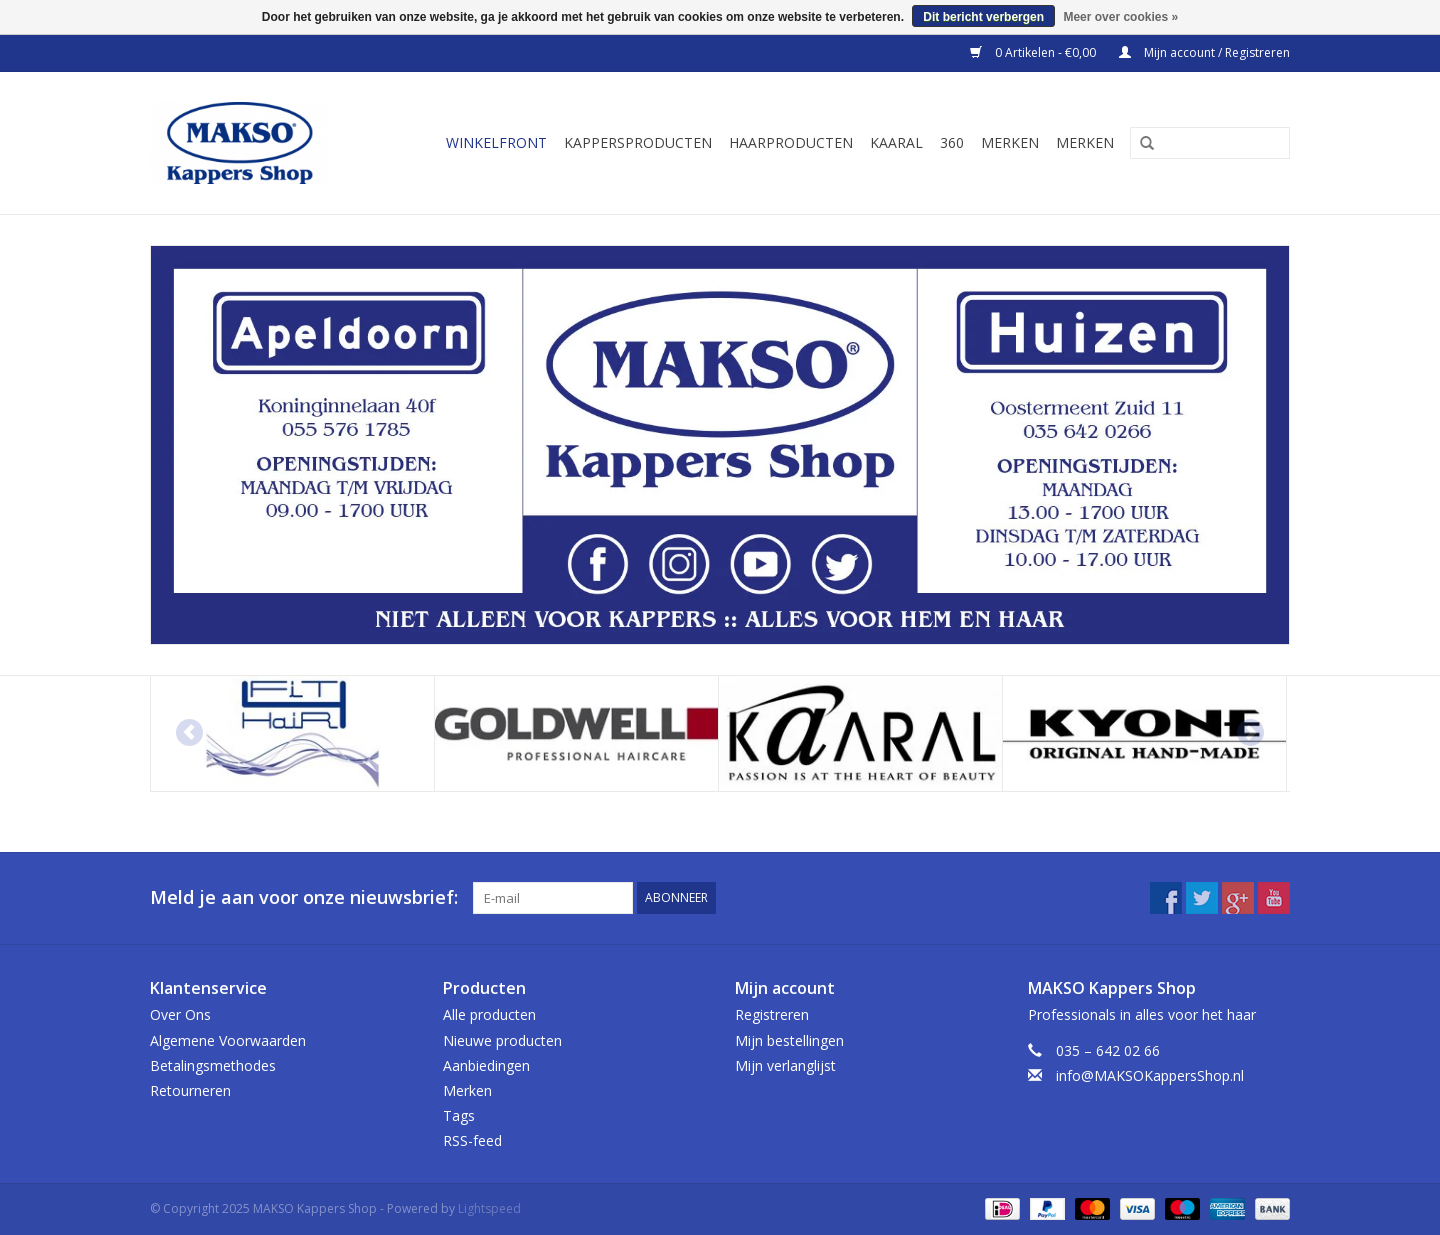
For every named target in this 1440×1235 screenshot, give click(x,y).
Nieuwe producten (502, 1040)
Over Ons (180, 1014)
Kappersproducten (638, 142)
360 (952, 142)
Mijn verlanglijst (785, 1065)
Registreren (772, 1014)
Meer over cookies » (1120, 17)
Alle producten (489, 1014)
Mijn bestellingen (789, 1040)
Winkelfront (496, 142)
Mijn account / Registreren (1204, 52)
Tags (459, 1115)
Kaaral (896, 142)
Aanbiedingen (486, 1065)
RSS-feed (472, 1140)
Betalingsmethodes (213, 1065)
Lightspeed (489, 1208)
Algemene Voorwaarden (228, 1040)
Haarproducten (791, 142)
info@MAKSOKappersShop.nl (1150, 1075)
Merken (1010, 142)
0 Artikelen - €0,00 (1034, 52)
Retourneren (190, 1090)
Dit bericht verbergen (983, 17)
